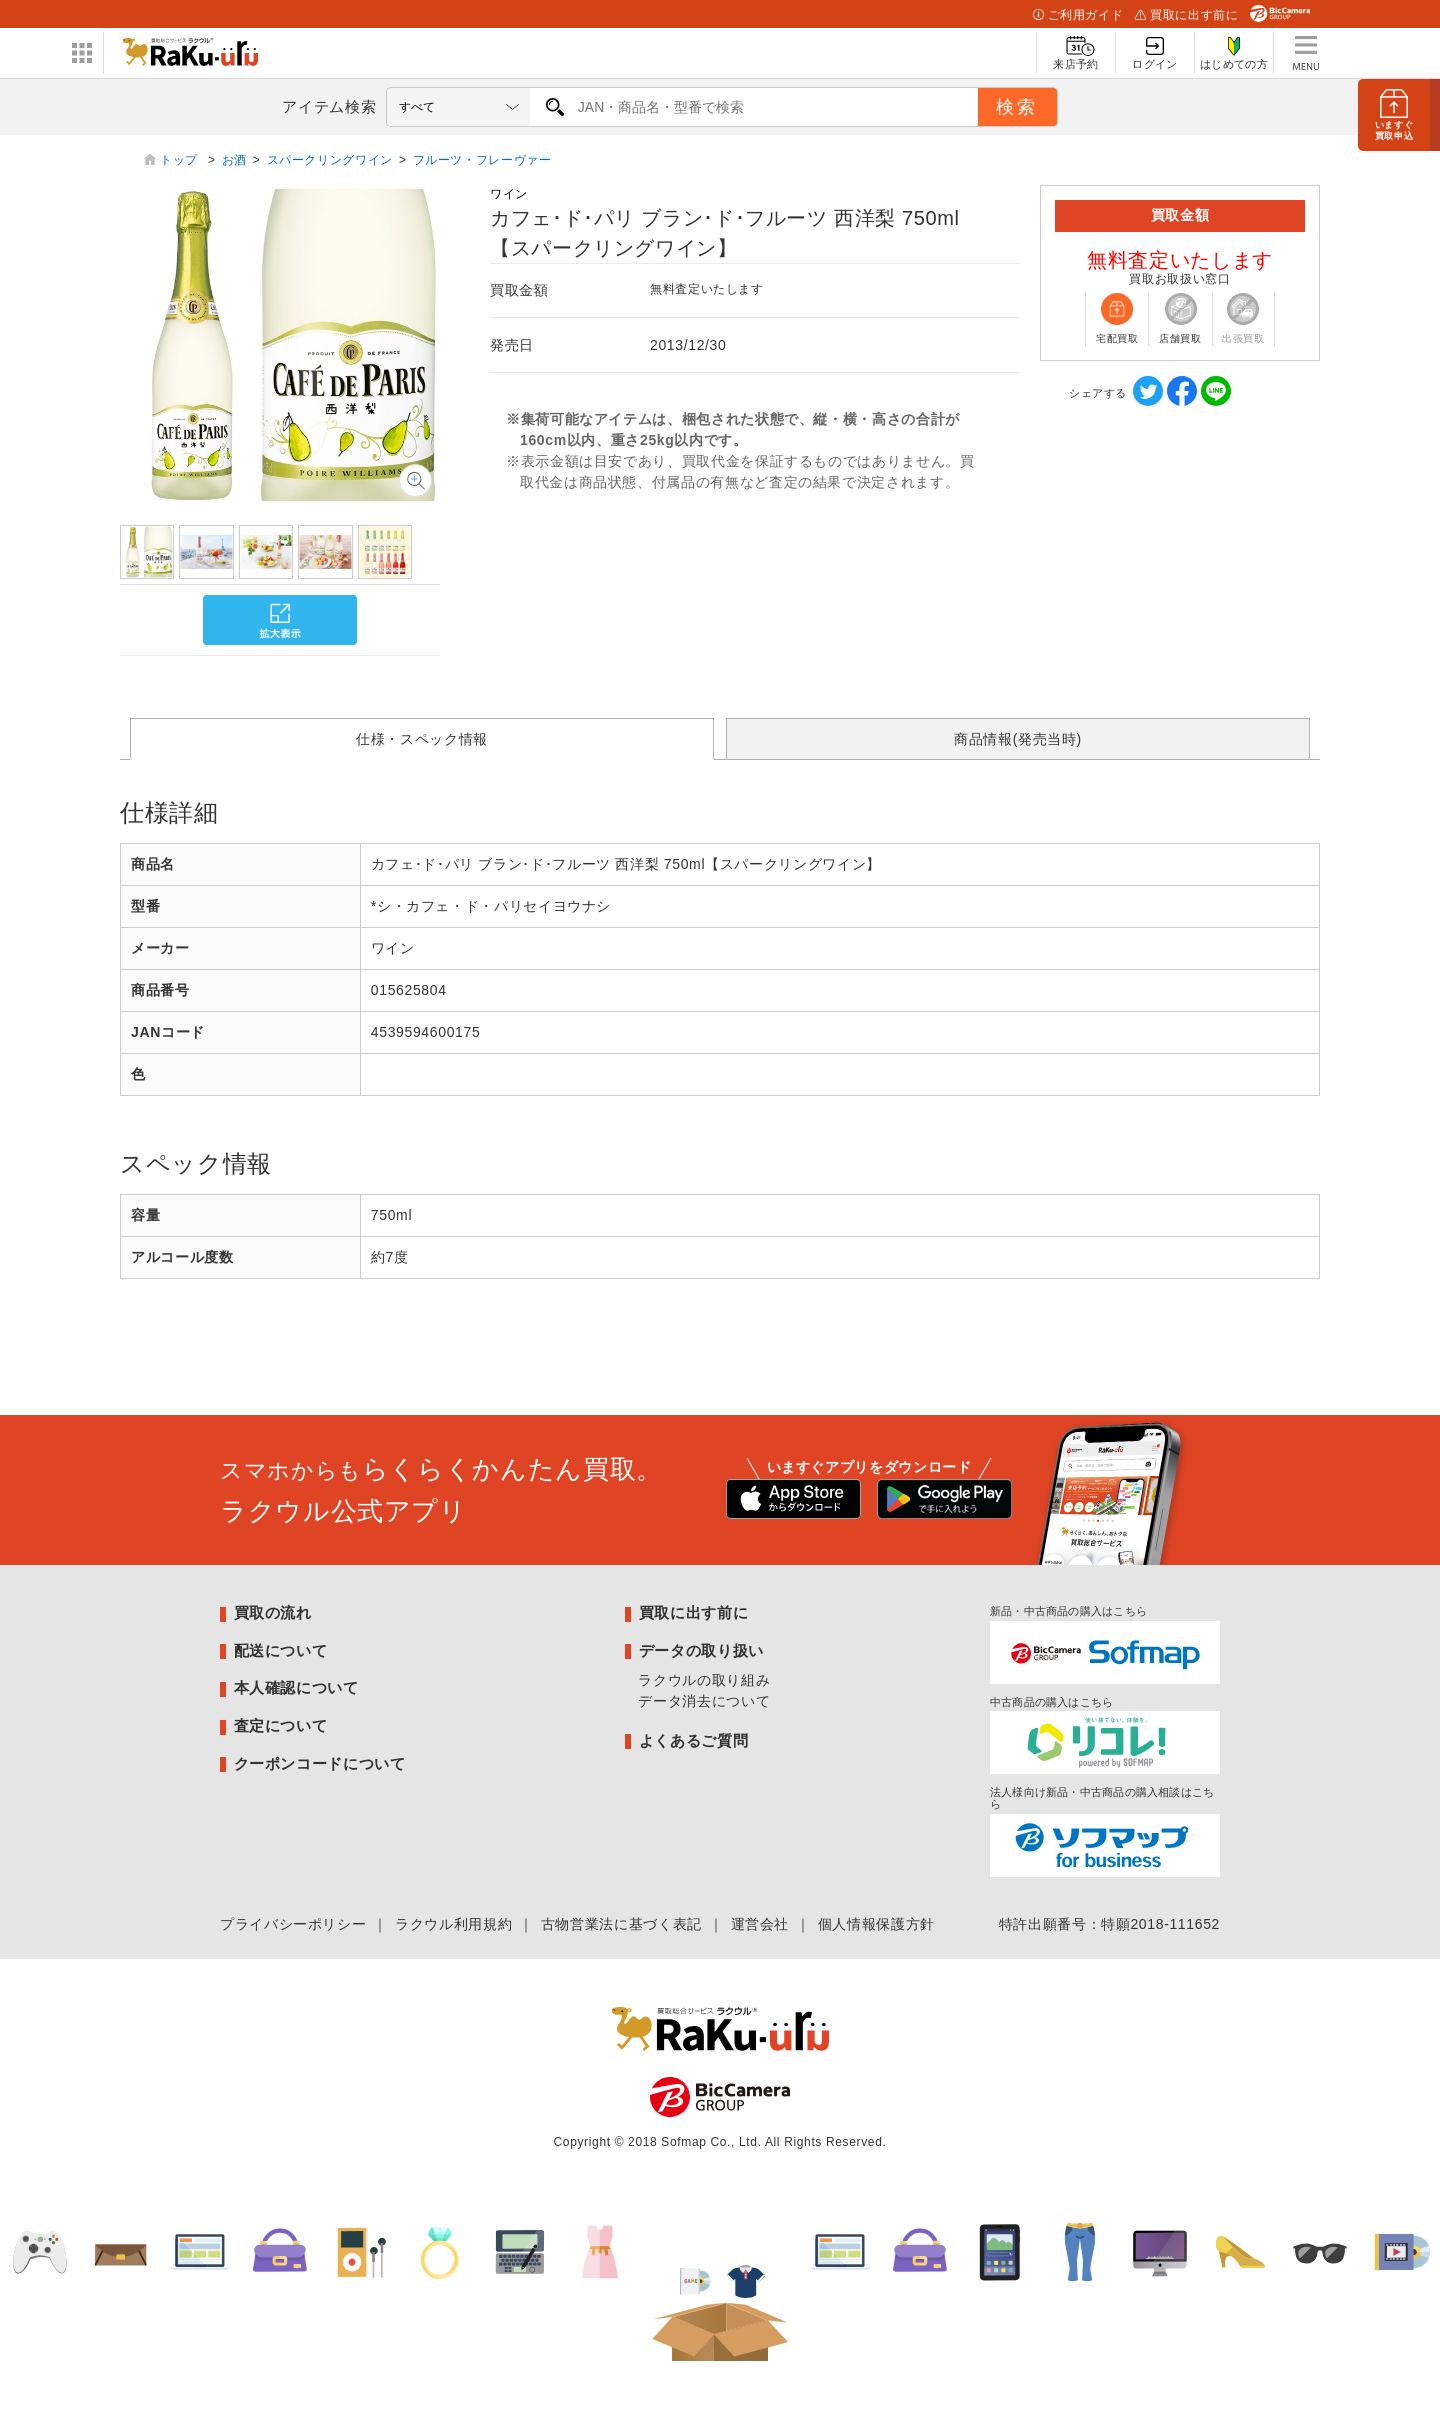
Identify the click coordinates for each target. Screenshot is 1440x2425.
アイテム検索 (329, 106)
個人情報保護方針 (876, 1924)
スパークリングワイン (330, 160)
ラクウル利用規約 (453, 1924)
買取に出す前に (1186, 15)
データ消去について (704, 1701)
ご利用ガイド (1078, 15)
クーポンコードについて (320, 1763)
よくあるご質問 (693, 1740)
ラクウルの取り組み (704, 1680)
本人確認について (296, 1687)
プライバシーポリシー (293, 1924)
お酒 (234, 160)
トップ (181, 160)
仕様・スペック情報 (422, 739)
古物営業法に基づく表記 (621, 1924)
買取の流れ (273, 1612)
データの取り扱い (701, 1650)
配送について (281, 1650)
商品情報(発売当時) (1018, 739)
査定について (281, 1725)
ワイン (509, 194)
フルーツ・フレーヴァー (482, 160)
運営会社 (760, 1924)
